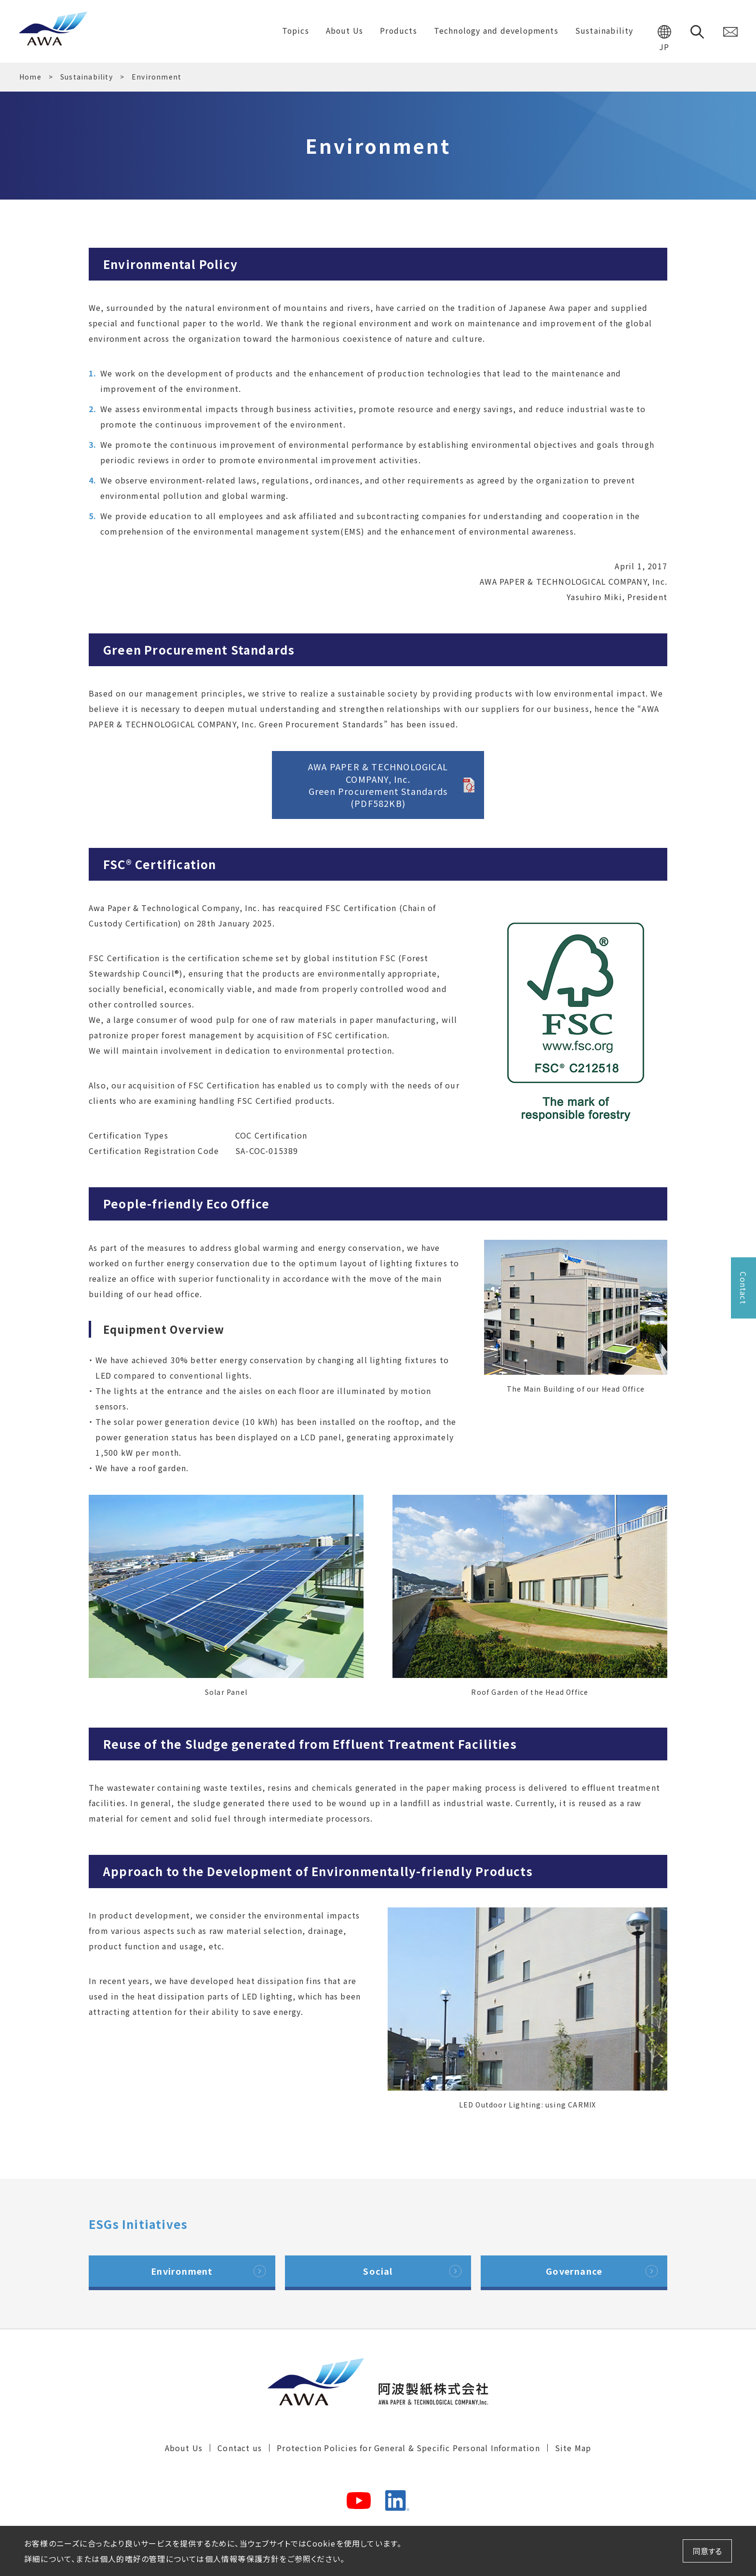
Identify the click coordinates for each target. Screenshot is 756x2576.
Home (30, 76)
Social (377, 2271)
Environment (182, 2271)
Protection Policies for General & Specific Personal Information (408, 2449)
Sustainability (86, 76)
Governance (574, 2271)
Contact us (239, 2449)
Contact (743, 1288)
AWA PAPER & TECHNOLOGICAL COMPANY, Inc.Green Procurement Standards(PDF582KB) (378, 784)
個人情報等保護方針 (242, 2558)
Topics (291, 31)
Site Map (573, 2449)
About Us (184, 2449)
